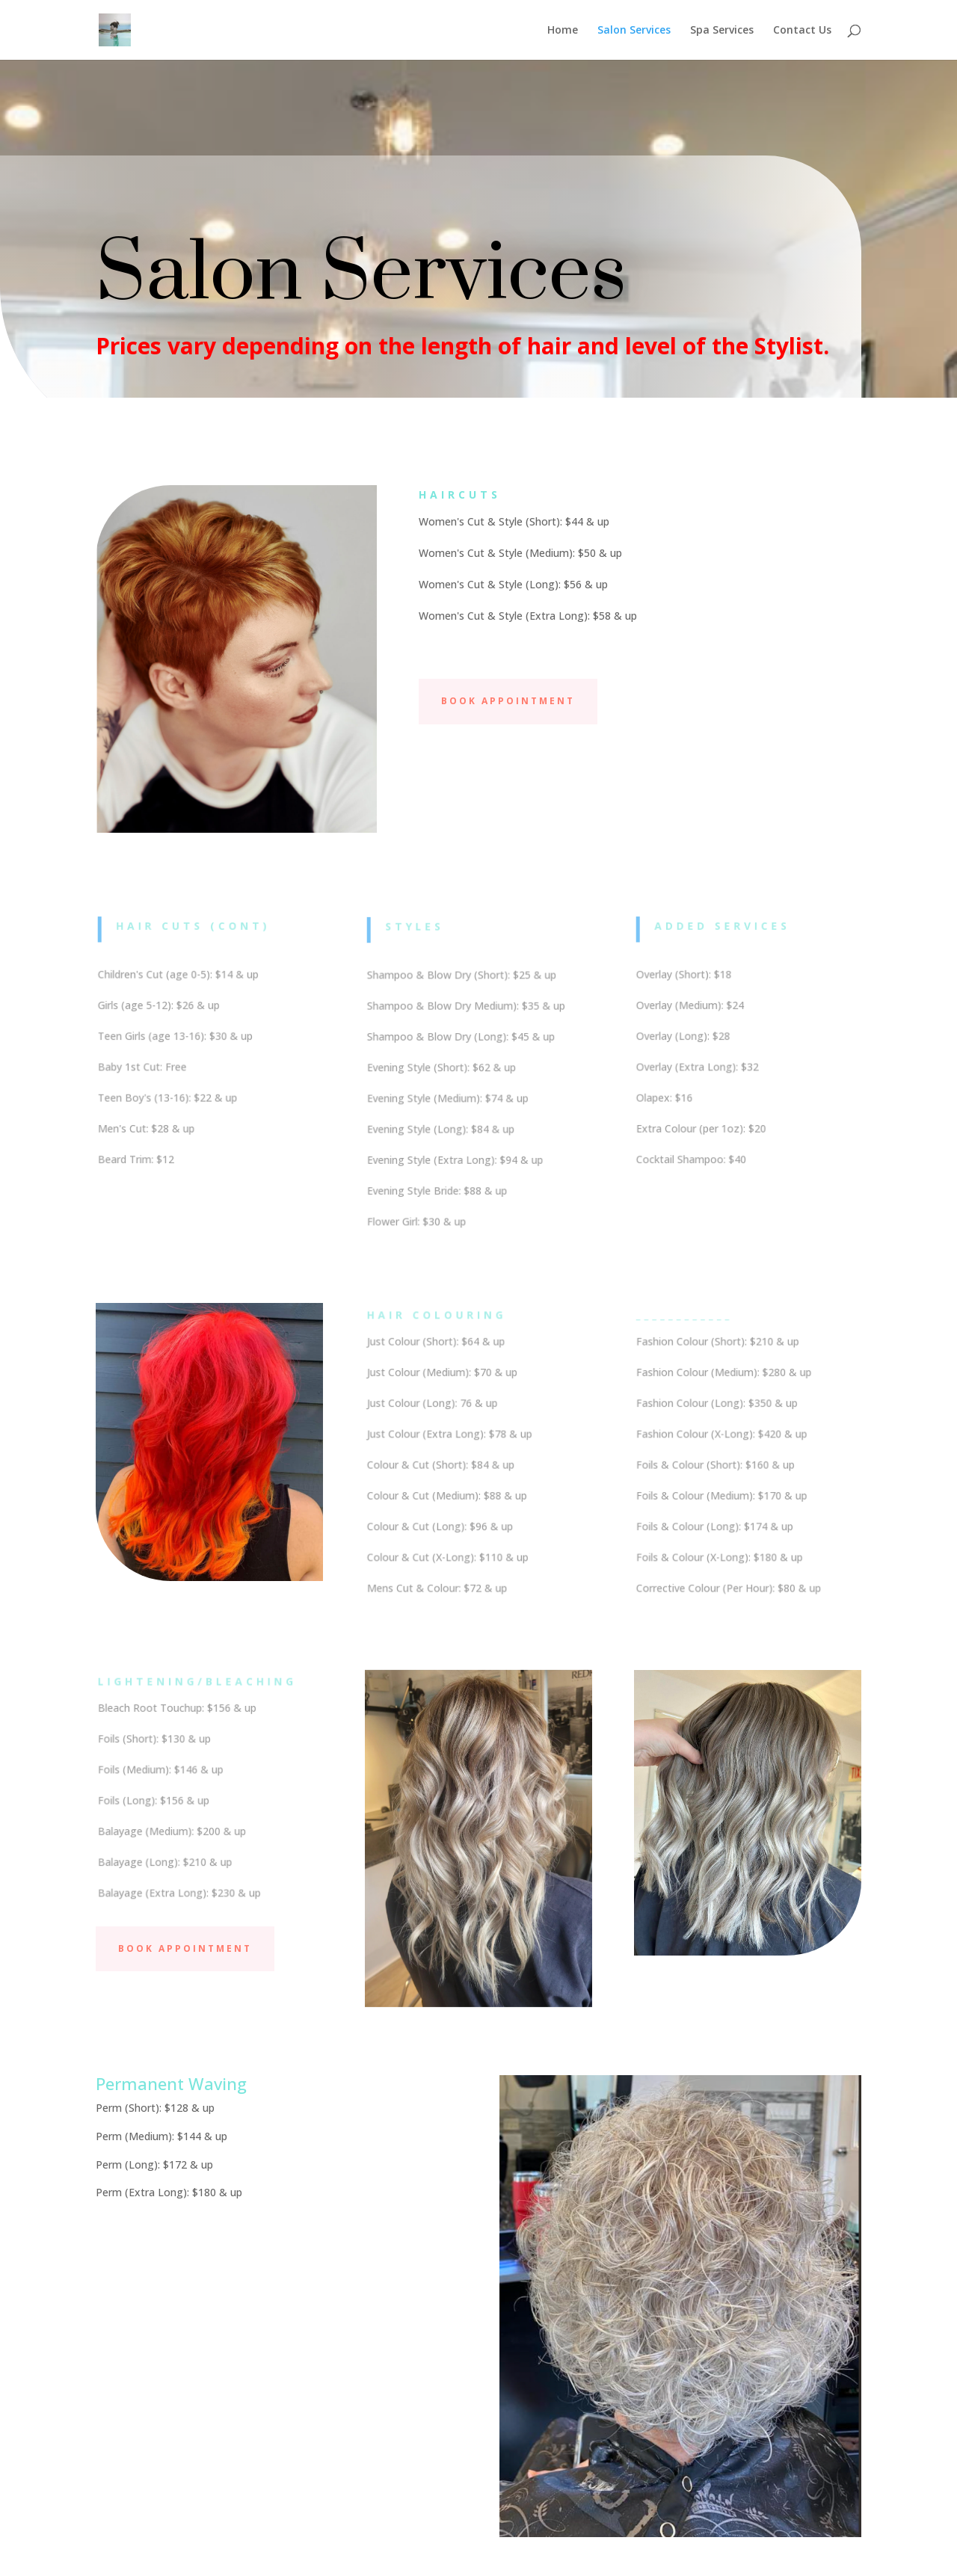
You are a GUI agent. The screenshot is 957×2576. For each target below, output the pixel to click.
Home (562, 31)
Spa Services (722, 31)
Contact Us (802, 31)
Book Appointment (508, 700)
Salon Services (634, 31)
